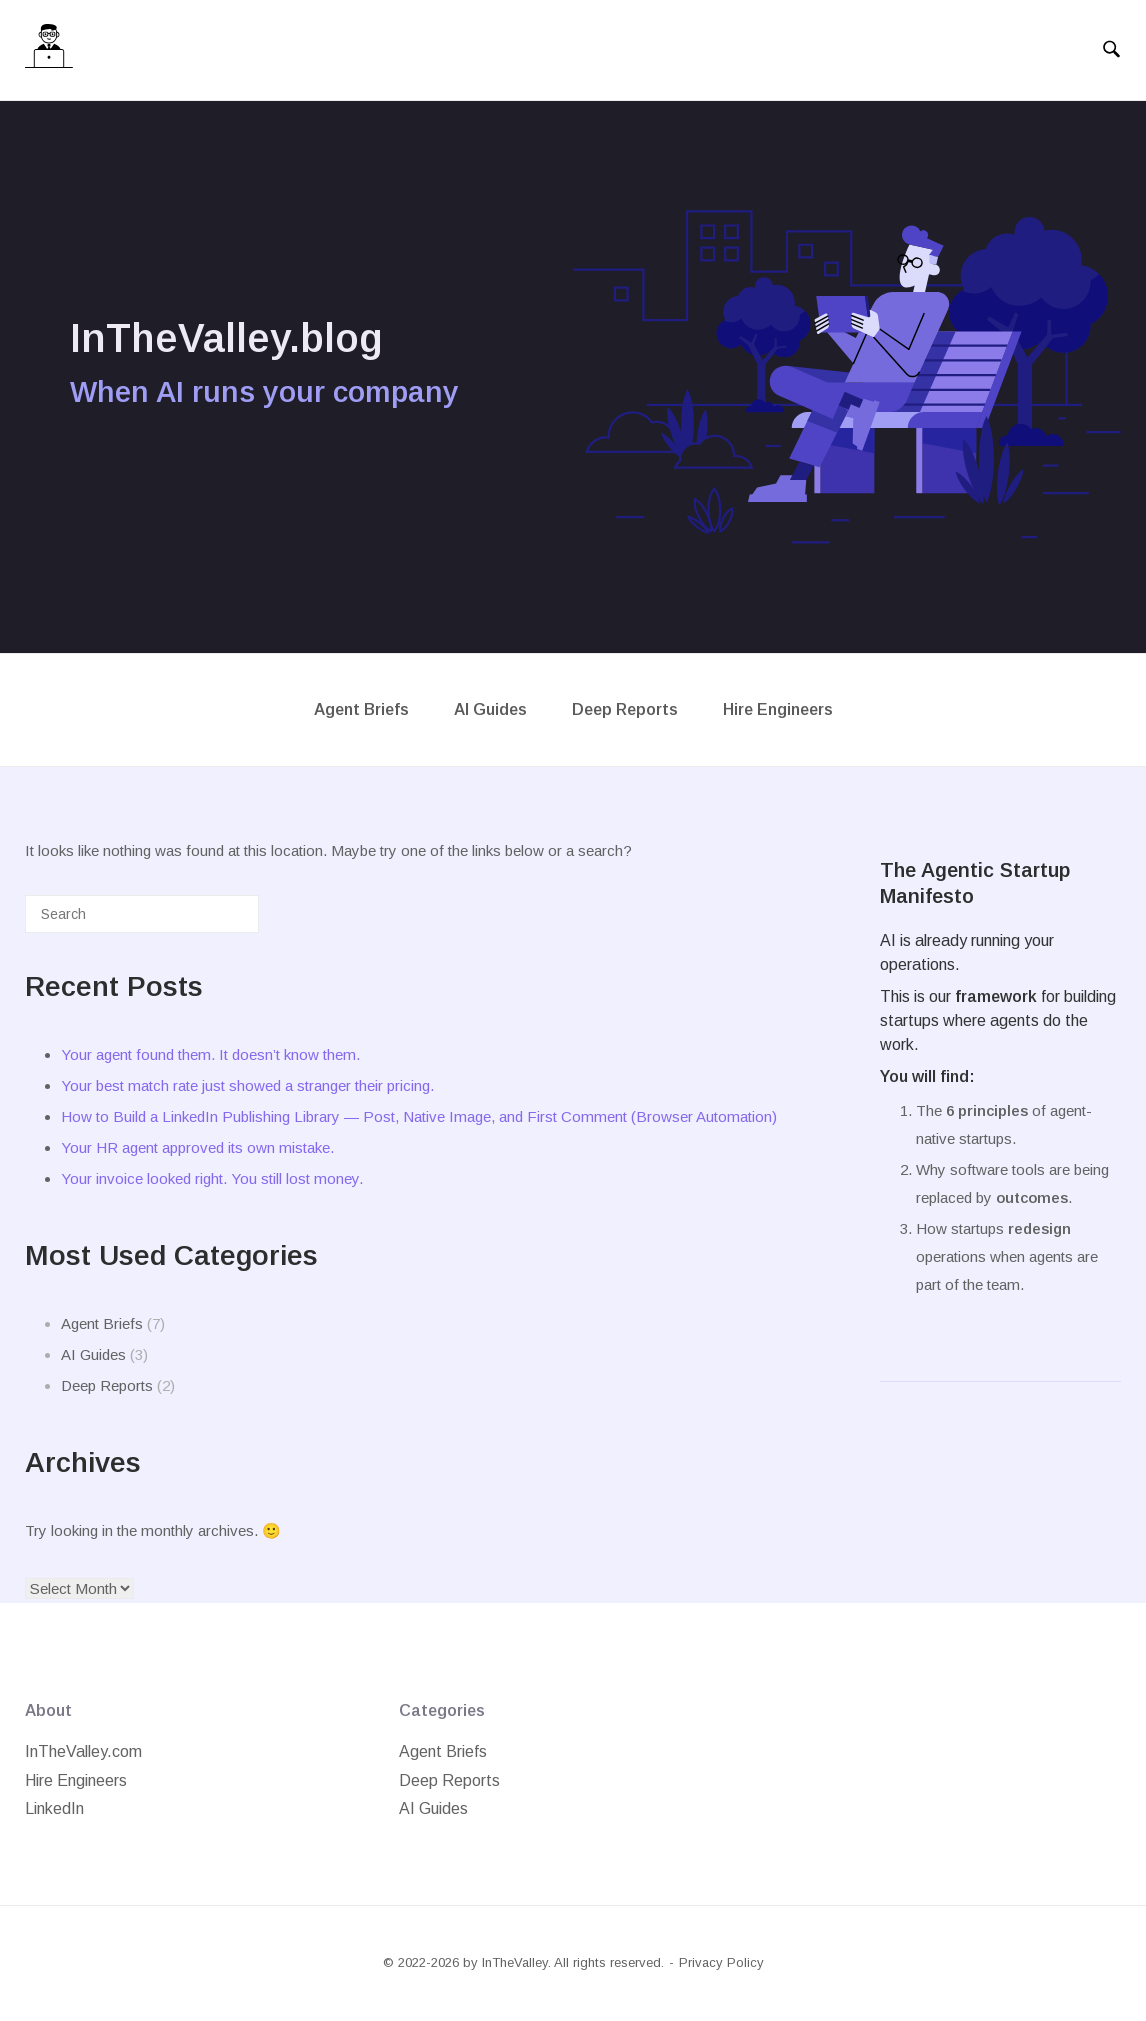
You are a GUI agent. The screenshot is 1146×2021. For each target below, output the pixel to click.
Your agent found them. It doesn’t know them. (210, 1054)
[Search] (214, 921)
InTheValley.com (83, 1751)
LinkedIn (54, 1808)
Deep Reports (625, 709)
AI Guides (490, 709)
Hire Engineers (778, 709)
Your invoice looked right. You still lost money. (212, 1178)
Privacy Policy (721, 1962)
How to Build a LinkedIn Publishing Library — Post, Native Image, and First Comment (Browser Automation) (419, 1116)
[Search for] (142, 914)
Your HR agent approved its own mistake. (197, 1147)
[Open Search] (1111, 50)
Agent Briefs (361, 709)
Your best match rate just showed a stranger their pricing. (247, 1085)
